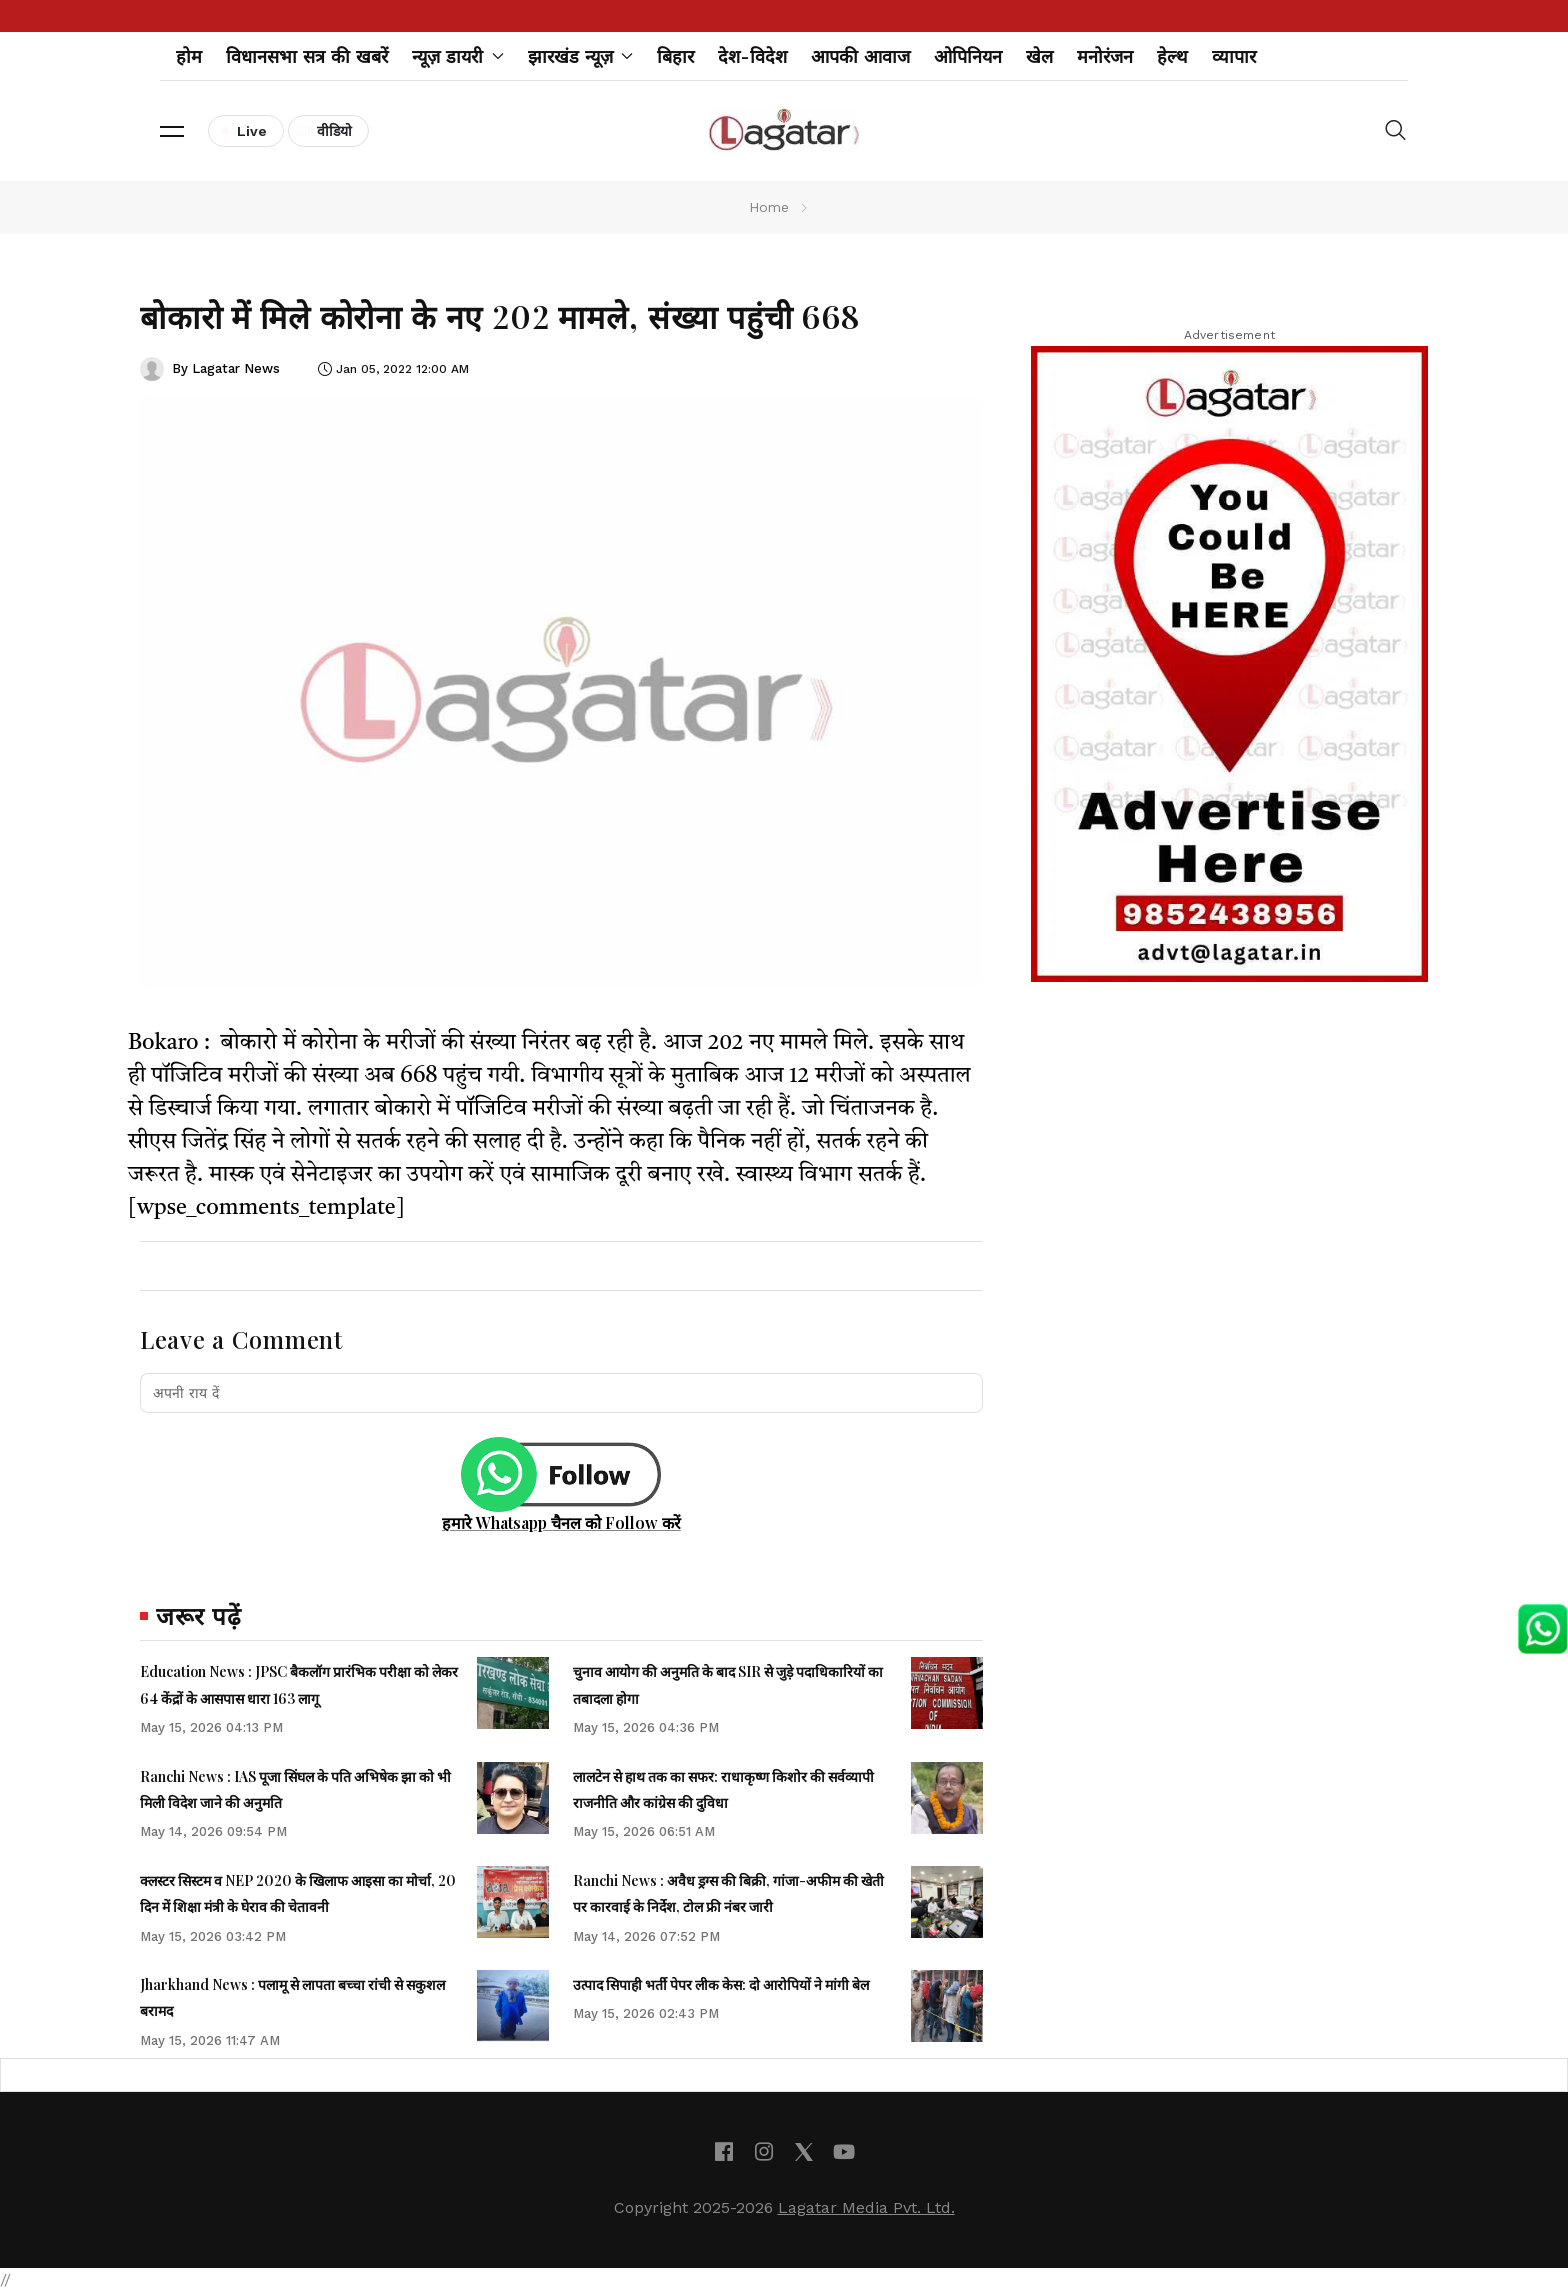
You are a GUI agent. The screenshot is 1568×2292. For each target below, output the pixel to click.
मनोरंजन (1105, 56)
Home (769, 207)
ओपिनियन (968, 56)
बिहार (675, 56)
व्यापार (1234, 56)
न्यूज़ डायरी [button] (458, 56)
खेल (1039, 56)
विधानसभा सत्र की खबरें (307, 56)
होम (189, 56)
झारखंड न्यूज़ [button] (581, 56)
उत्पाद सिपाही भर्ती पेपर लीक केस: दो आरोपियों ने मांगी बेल (721, 1984)
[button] (172, 131)
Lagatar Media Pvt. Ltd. (866, 2207)
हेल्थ (1172, 56)
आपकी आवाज (860, 56)
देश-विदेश (752, 56)
